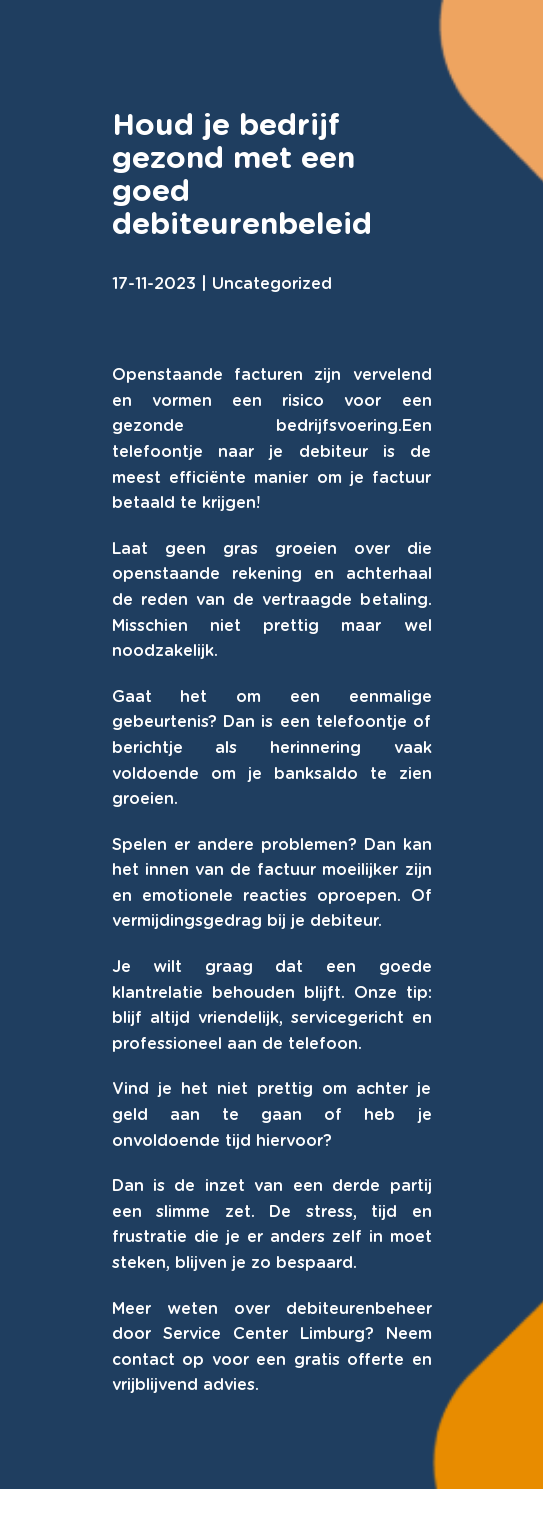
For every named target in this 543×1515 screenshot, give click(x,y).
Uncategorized (272, 284)
